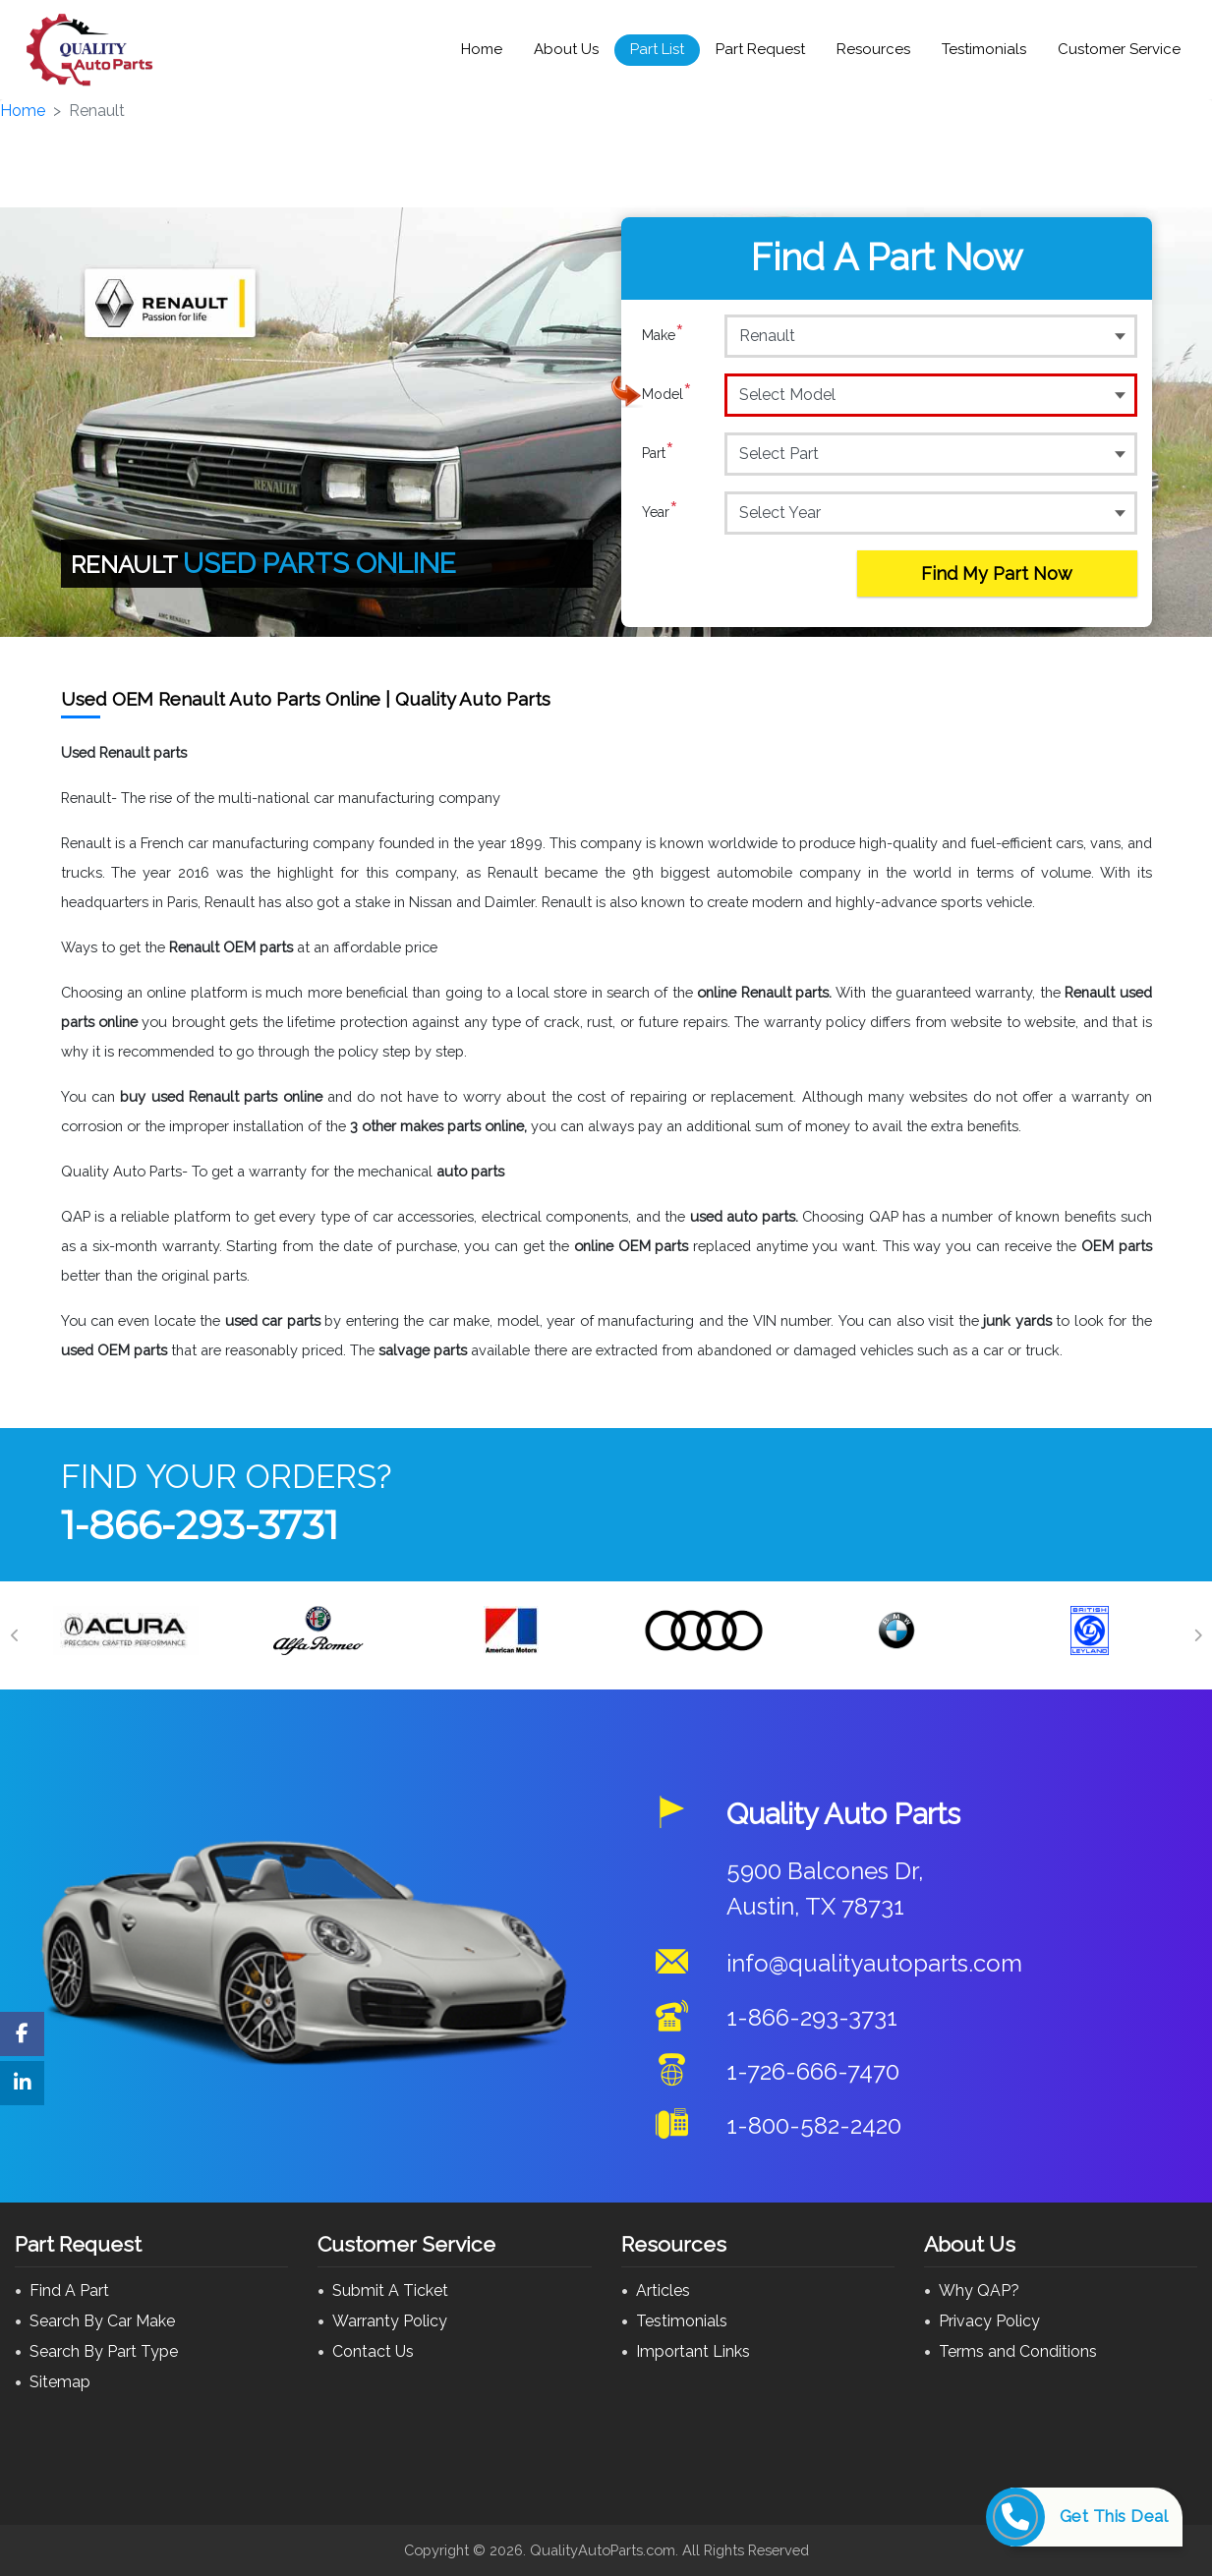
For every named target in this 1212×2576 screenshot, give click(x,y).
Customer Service (1119, 49)
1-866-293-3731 (199, 1525)
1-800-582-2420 (813, 2125)
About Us (566, 49)
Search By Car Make (102, 2321)
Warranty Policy (389, 2321)
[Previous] (15, 1635)
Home (481, 49)
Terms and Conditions (1018, 2351)
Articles (663, 2290)
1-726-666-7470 (812, 2071)
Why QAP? (979, 2290)
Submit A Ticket (390, 2290)
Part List (657, 49)
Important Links (693, 2351)
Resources (873, 49)
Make (663, 335)
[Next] (1197, 1635)
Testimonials (984, 49)
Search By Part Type (103, 2351)
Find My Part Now (996, 573)
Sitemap (59, 2382)
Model (667, 394)
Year (660, 512)
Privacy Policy (989, 2321)
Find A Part (69, 2290)
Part (658, 453)
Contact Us (373, 2351)
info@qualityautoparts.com (874, 1963)
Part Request (760, 49)
